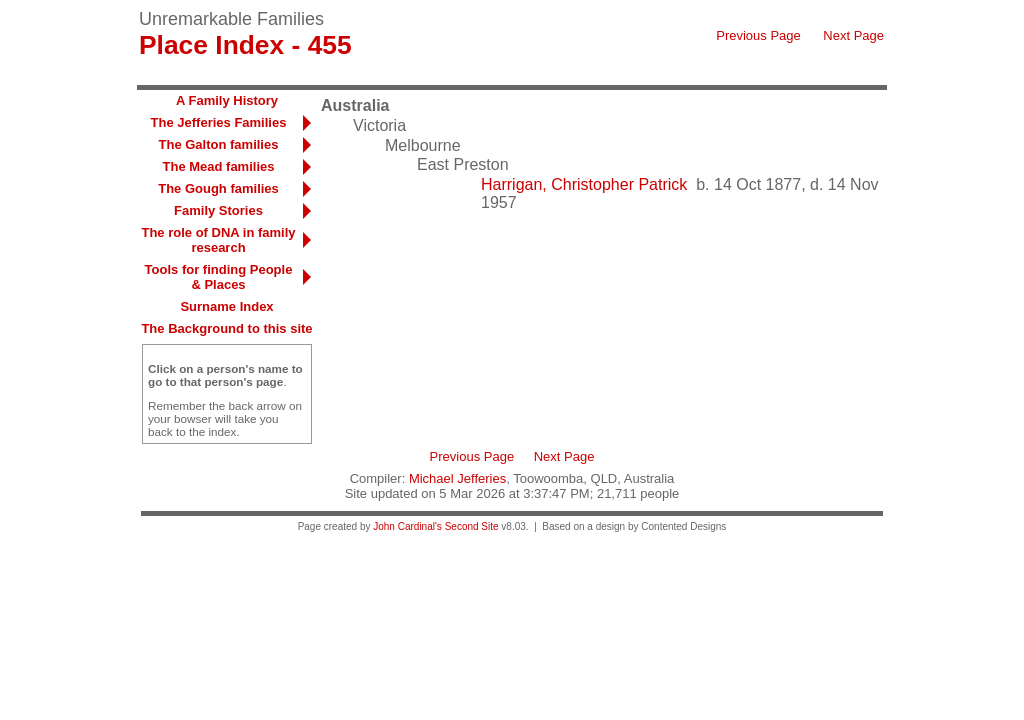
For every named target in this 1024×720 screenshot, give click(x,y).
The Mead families (219, 166)
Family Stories (218, 210)
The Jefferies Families (219, 122)
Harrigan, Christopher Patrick (584, 184)
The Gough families (218, 188)
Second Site (472, 526)
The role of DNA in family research (218, 240)
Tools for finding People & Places (219, 277)
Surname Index (226, 306)
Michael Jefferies (457, 478)
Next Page (853, 35)
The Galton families (219, 144)
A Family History (227, 100)
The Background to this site (226, 328)
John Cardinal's (407, 526)
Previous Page (758, 35)
